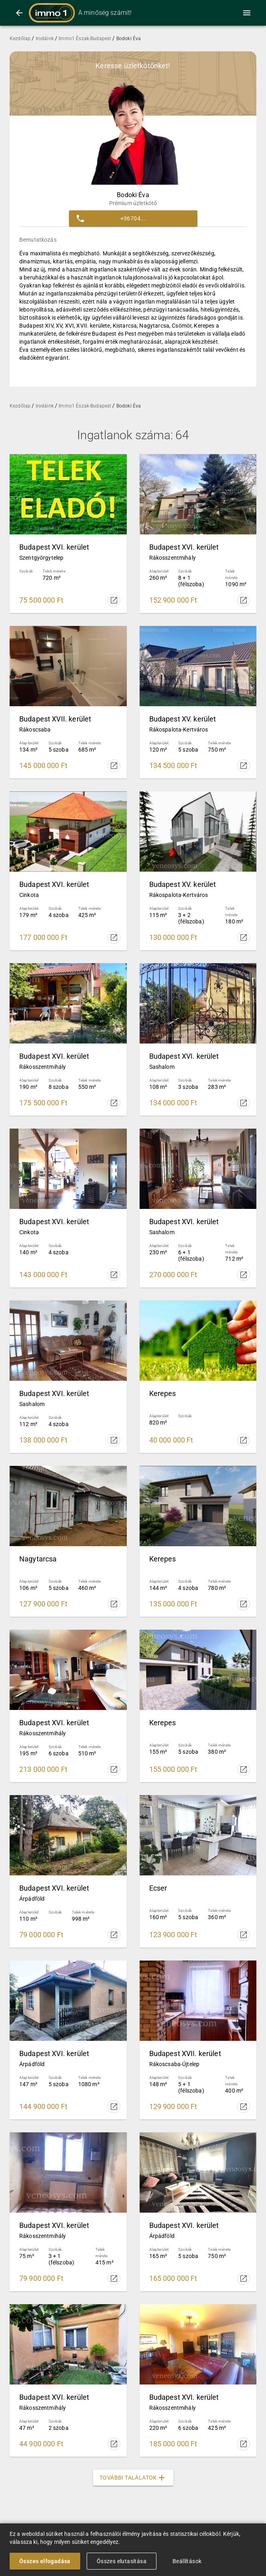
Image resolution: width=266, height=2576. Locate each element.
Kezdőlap (21, 38)
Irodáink (45, 38)
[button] (133, 218)
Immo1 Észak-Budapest (84, 38)
